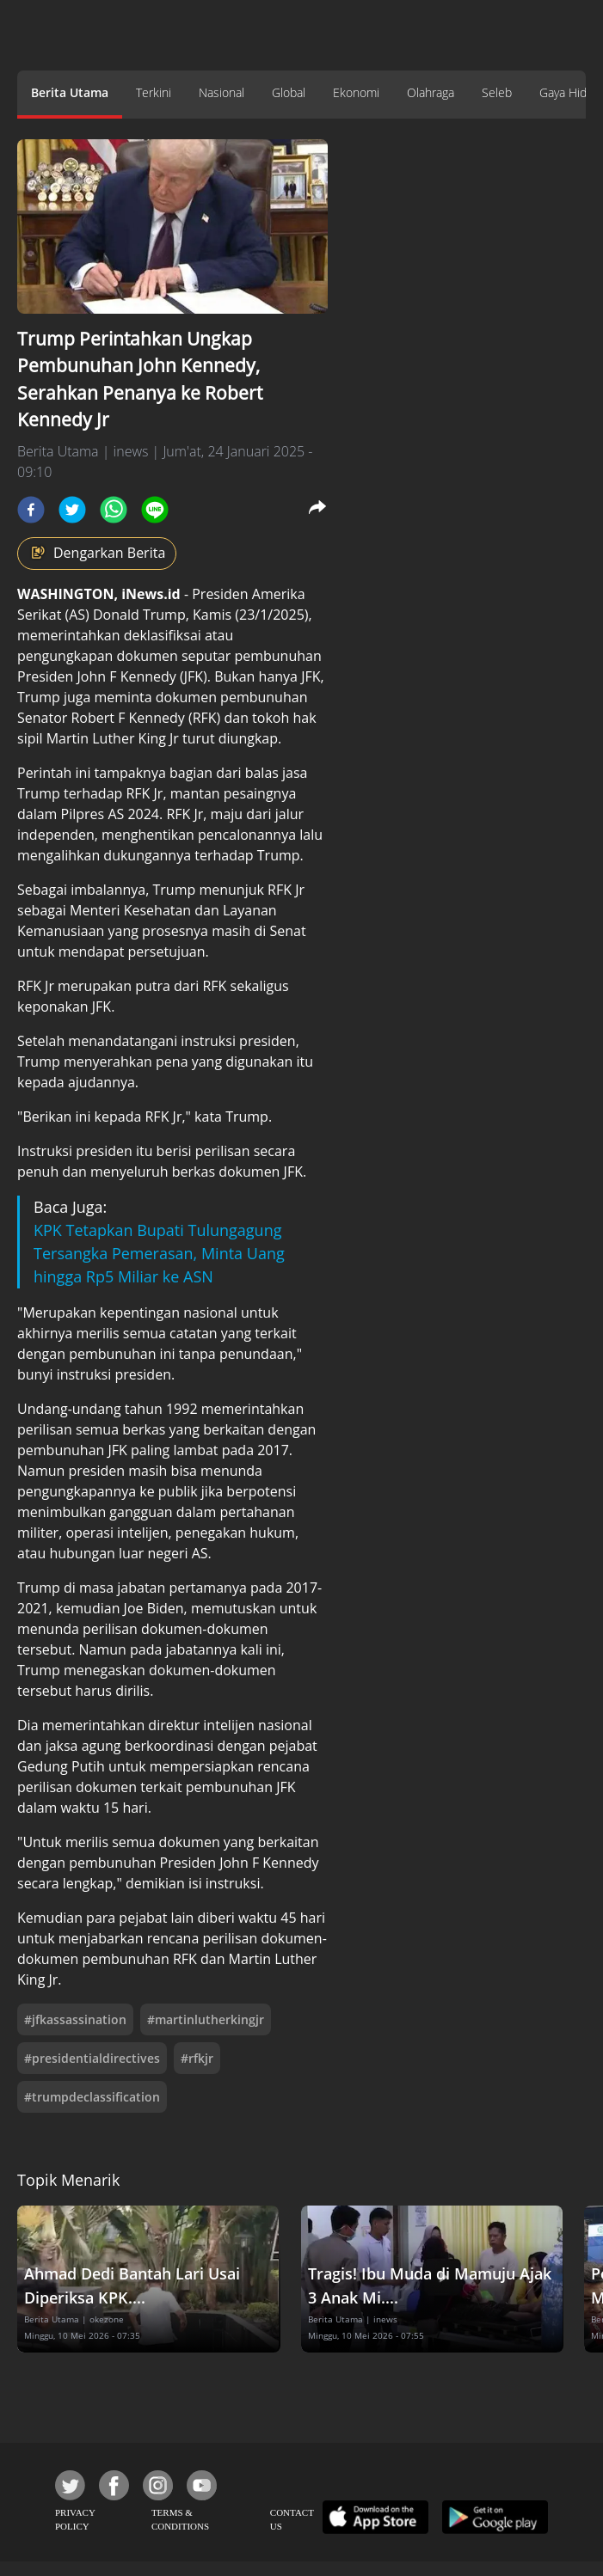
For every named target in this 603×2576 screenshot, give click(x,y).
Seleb (497, 92)
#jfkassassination (75, 2019)
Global (288, 92)
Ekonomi (356, 92)
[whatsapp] (113, 509)
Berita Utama (69, 92)
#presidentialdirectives (92, 2058)
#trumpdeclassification (92, 2097)
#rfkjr (197, 2058)
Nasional (221, 92)
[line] (155, 509)
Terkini (153, 92)
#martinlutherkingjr (205, 2019)
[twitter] (72, 509)
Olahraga (430, 92)
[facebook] (31, 509)
